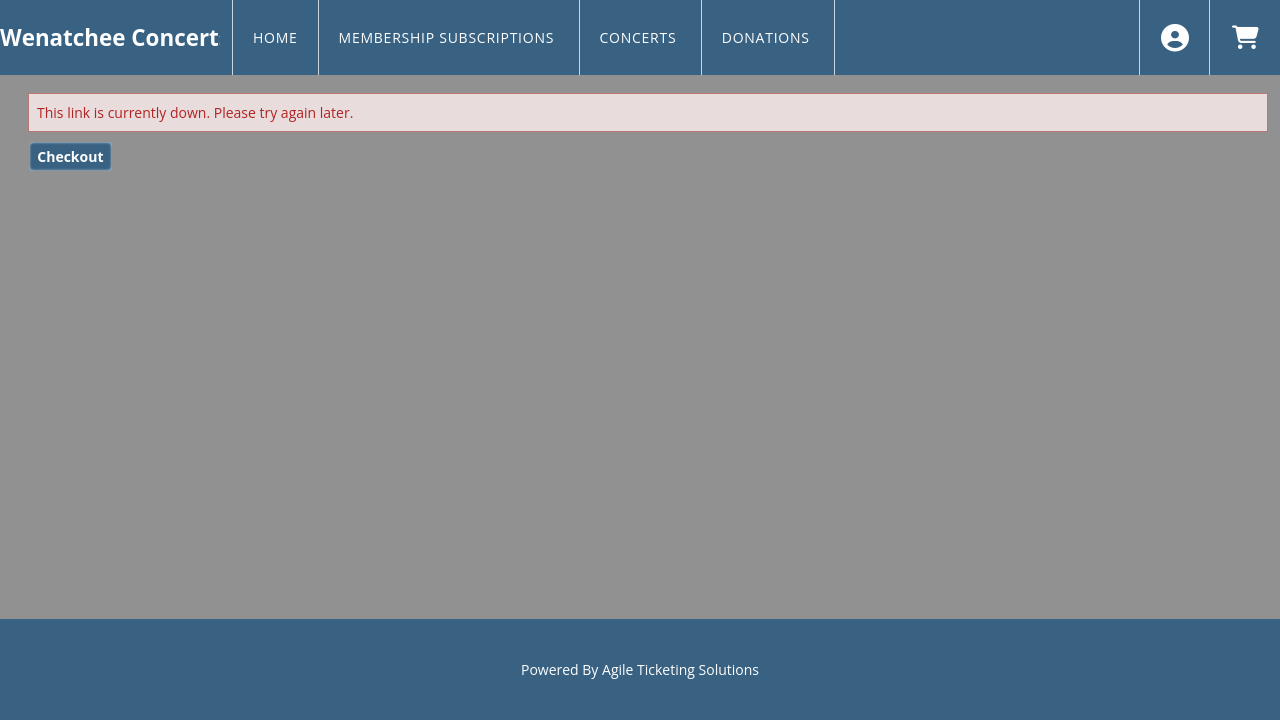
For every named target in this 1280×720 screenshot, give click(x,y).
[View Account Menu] (1174, 37)
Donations (768, 37)
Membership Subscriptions (449, 37)
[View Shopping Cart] (1244, 37)
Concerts (640, 37)
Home (275, 37)
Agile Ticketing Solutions (680, 669)
